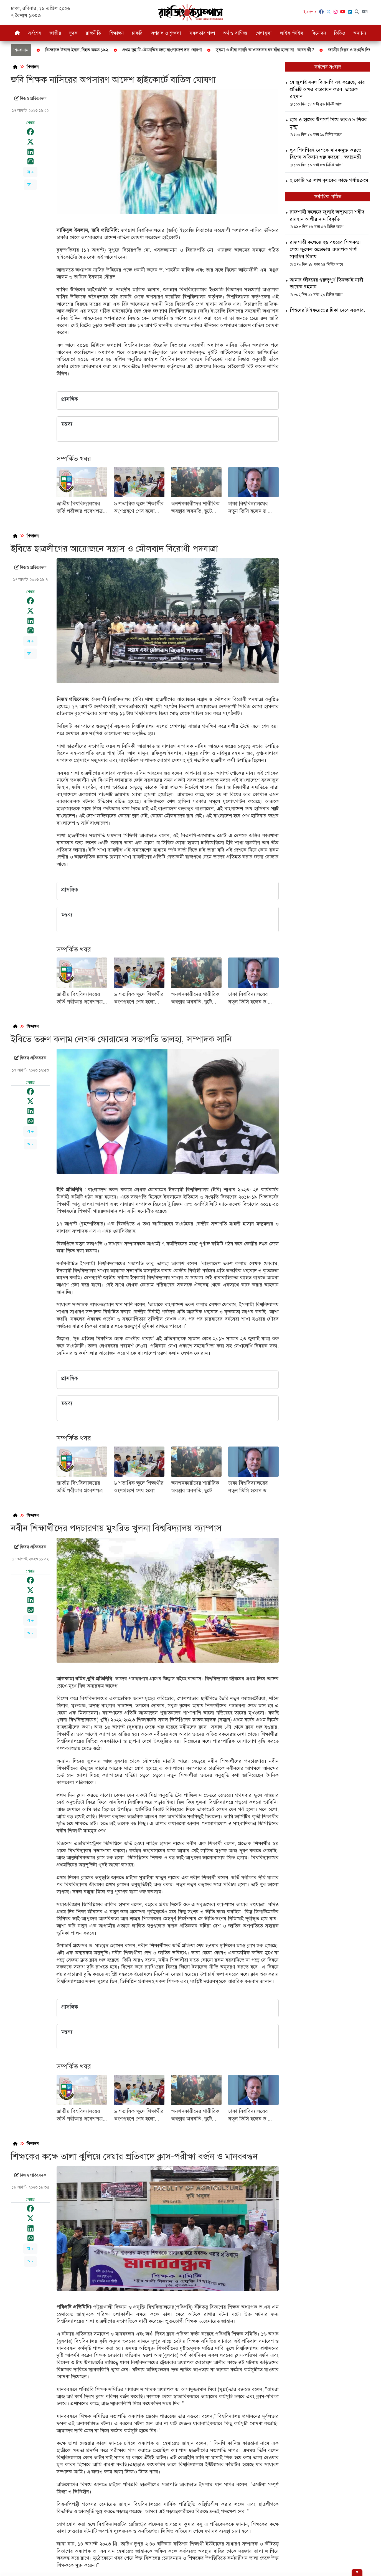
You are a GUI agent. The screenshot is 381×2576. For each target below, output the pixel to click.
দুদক (73, 33)
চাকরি (137, 33)
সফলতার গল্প (202, 33)
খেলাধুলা (263, 33)
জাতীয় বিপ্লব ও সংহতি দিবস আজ (88, 50)
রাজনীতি (93, 33)
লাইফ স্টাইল (291, 33)
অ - (30, 185)
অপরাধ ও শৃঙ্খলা (166, 33)
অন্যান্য (359, 33)
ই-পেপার (310, 12)
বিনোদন (318, 33)
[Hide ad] (356, 2572)
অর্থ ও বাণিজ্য (235, 33)
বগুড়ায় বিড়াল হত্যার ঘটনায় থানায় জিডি (161, 50)
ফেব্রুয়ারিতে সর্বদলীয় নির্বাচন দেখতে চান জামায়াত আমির (253, 50)
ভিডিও (339, 33)
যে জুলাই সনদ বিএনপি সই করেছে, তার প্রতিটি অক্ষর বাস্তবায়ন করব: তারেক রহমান (327, 89)
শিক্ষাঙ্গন (116, 33)
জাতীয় (55, 33)
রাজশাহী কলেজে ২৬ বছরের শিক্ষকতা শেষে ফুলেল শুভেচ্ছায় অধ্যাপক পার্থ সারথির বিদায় (325, 249)
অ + (30, 172)
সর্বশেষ (34, 33)
